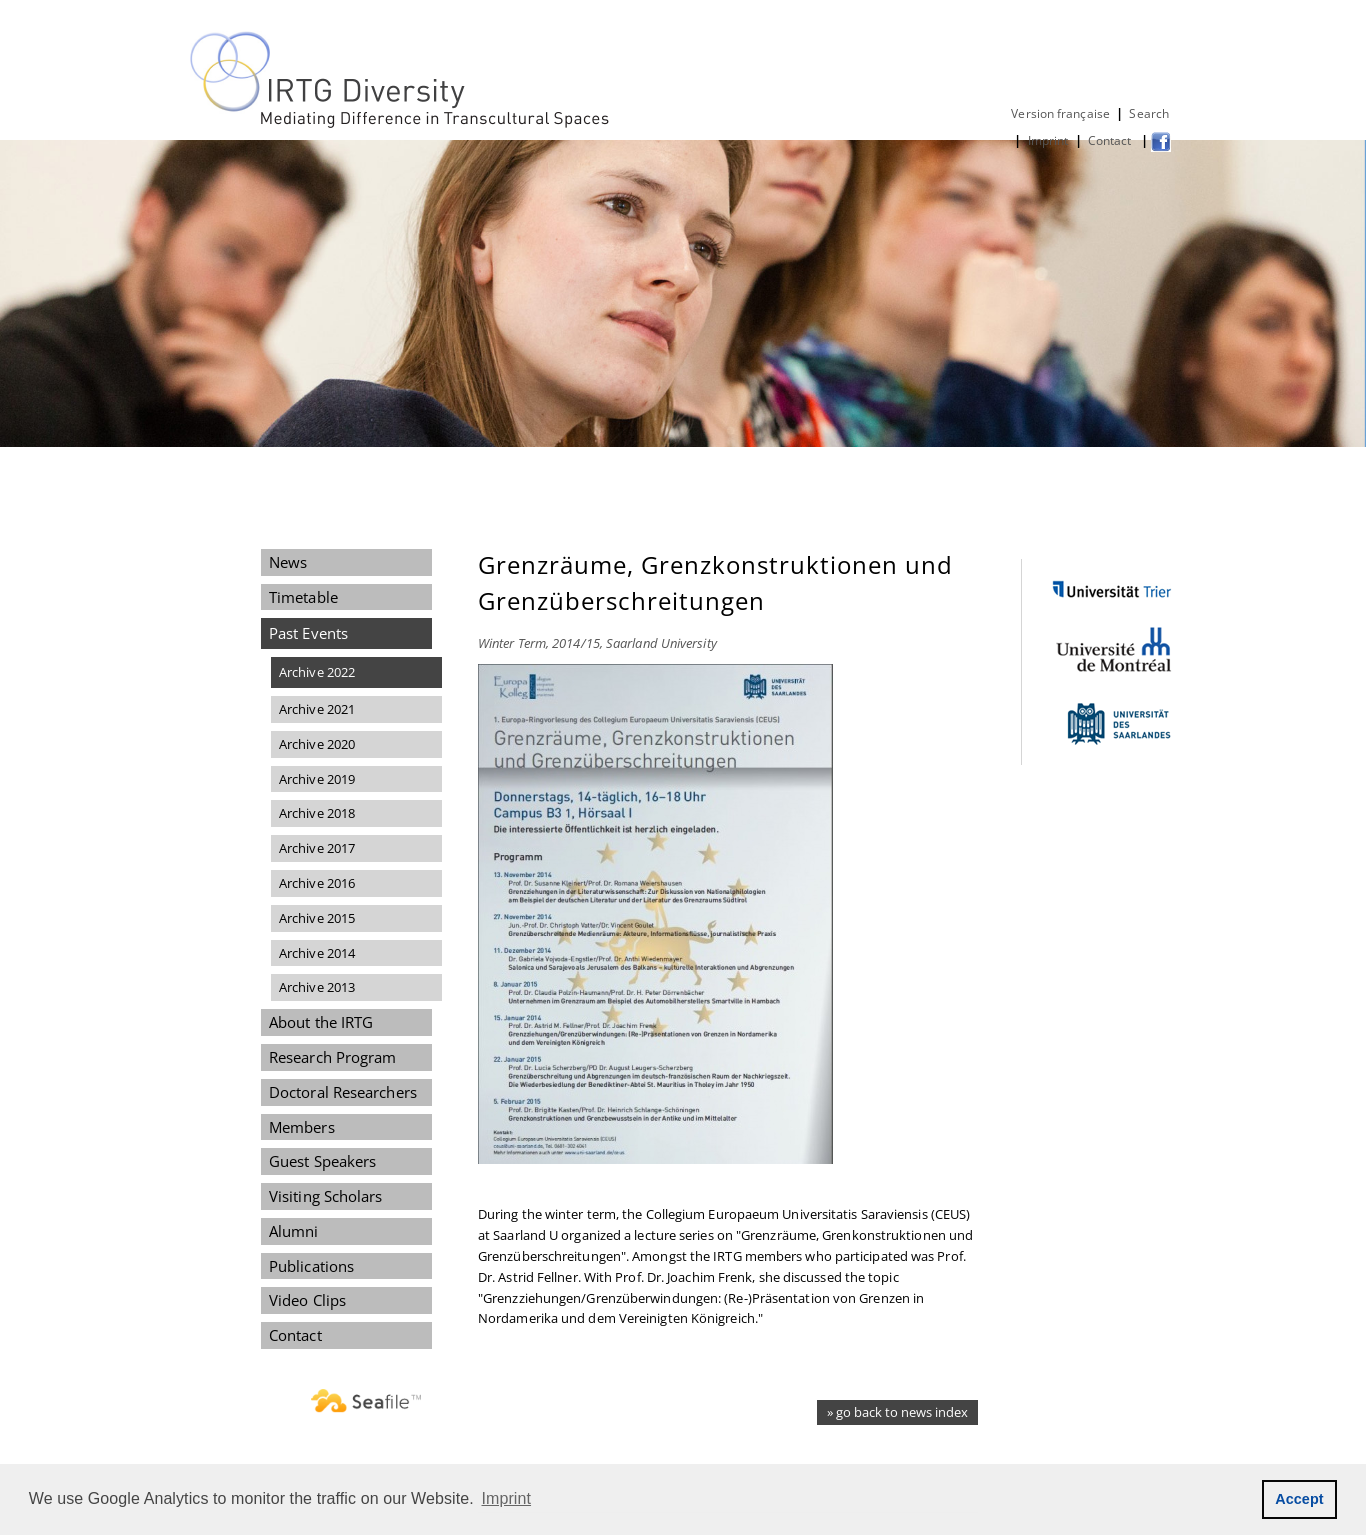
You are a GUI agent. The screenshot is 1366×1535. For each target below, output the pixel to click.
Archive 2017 (317, 848)
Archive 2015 (317, 918)
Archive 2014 (317, 953)
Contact (1111, 140)
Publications (311, 1266)
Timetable (303, 597)
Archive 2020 (317, 744)
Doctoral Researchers (343, 1092)
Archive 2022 (317, 672)
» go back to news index (897, 1412)
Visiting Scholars (326, 1196)
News (288, 562)
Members (302, 1127)
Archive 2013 (317, 987)
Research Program (332, 1057)
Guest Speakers (322, 1161)
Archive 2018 (317, 813)
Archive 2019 (317, 779)
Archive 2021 (317, 709)
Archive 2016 (317, 883)
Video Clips (307, 1300)
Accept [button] (1299, 1499)
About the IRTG (321, 1022)
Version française (1060, 113)
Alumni (294, 1231)
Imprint (1048, 140)
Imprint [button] (507, 1498)
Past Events (308, 633)
